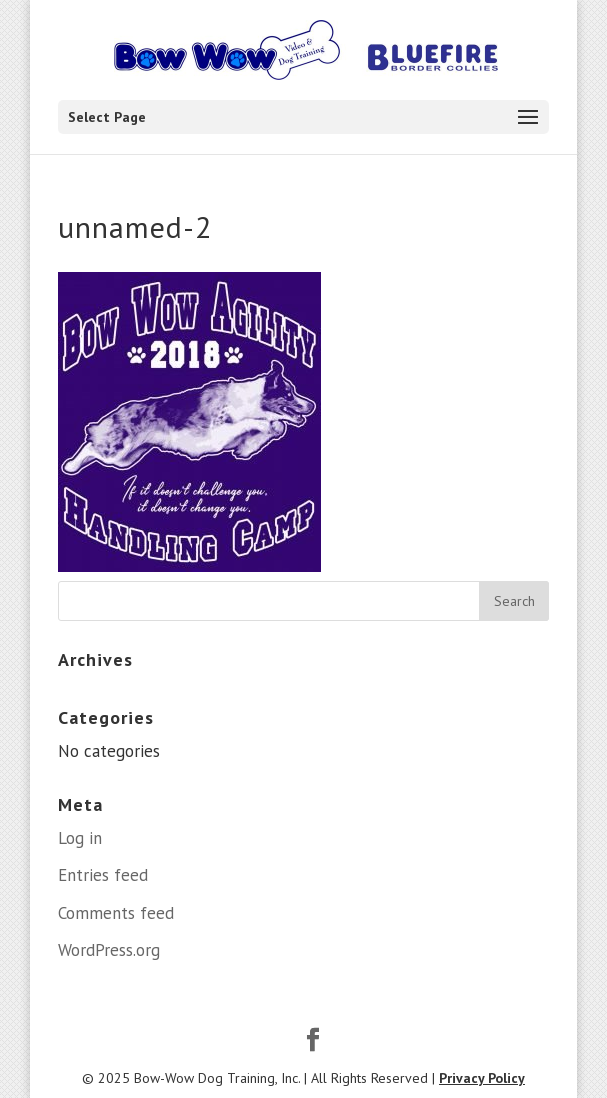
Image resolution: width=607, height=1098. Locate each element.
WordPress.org (109, 950)
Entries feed (103, 875)
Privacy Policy (482, 1078)
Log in (80, 838)
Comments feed (116, 913)
